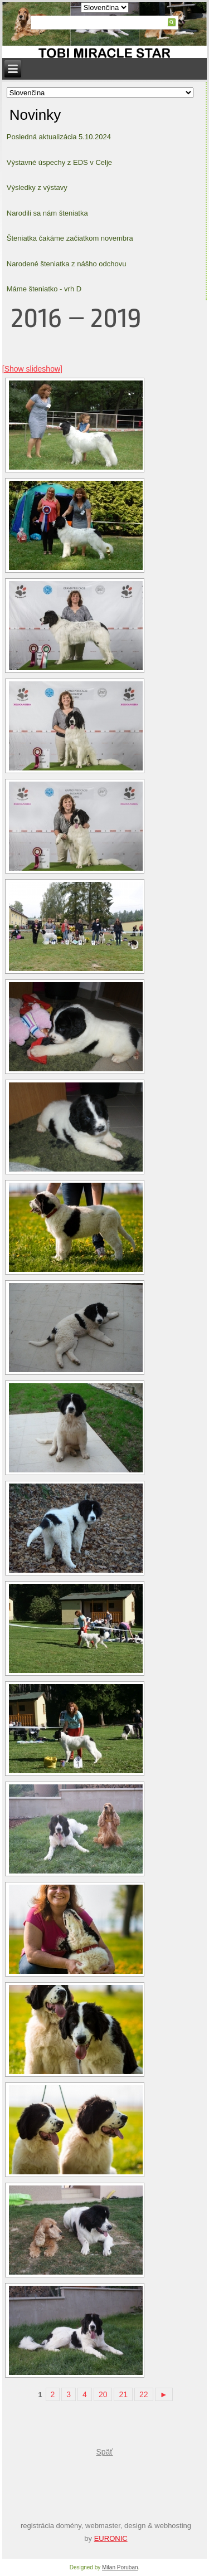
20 (103, 2394)
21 (123, 2394)
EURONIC (111, 2538)
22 (143, 2394)
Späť (104, 2451)
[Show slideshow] (32, 368)
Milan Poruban (120, 2567)
